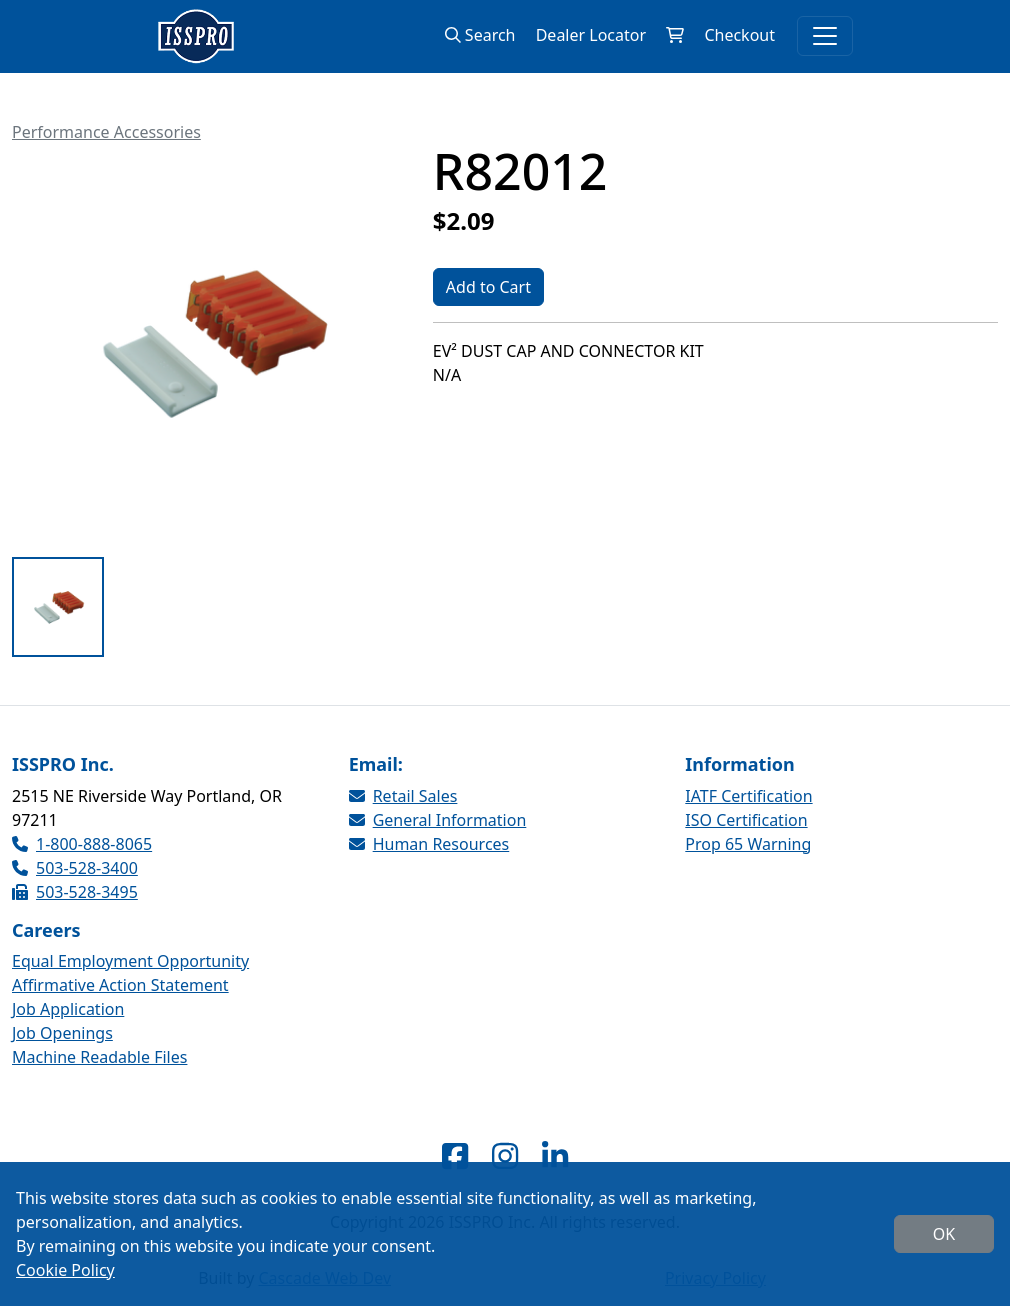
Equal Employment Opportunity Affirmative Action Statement (130, 973)
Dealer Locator (591, 35)
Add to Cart (488, 287)
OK (944, 1234)
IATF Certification (748, 796)
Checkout (739, 35)
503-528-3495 (75, 892)
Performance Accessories (106, 132)
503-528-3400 (75, 868)
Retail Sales (403, 796)
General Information (438, 820)
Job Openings (62, 1033)
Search (480, 35)
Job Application (68, 1009)
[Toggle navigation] (825, 36)
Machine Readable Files (99, 1057)
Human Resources (429, 844)
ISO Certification (746, 820)
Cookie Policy (65, 1270)
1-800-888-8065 (82, 844)
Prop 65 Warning (748, 844)
